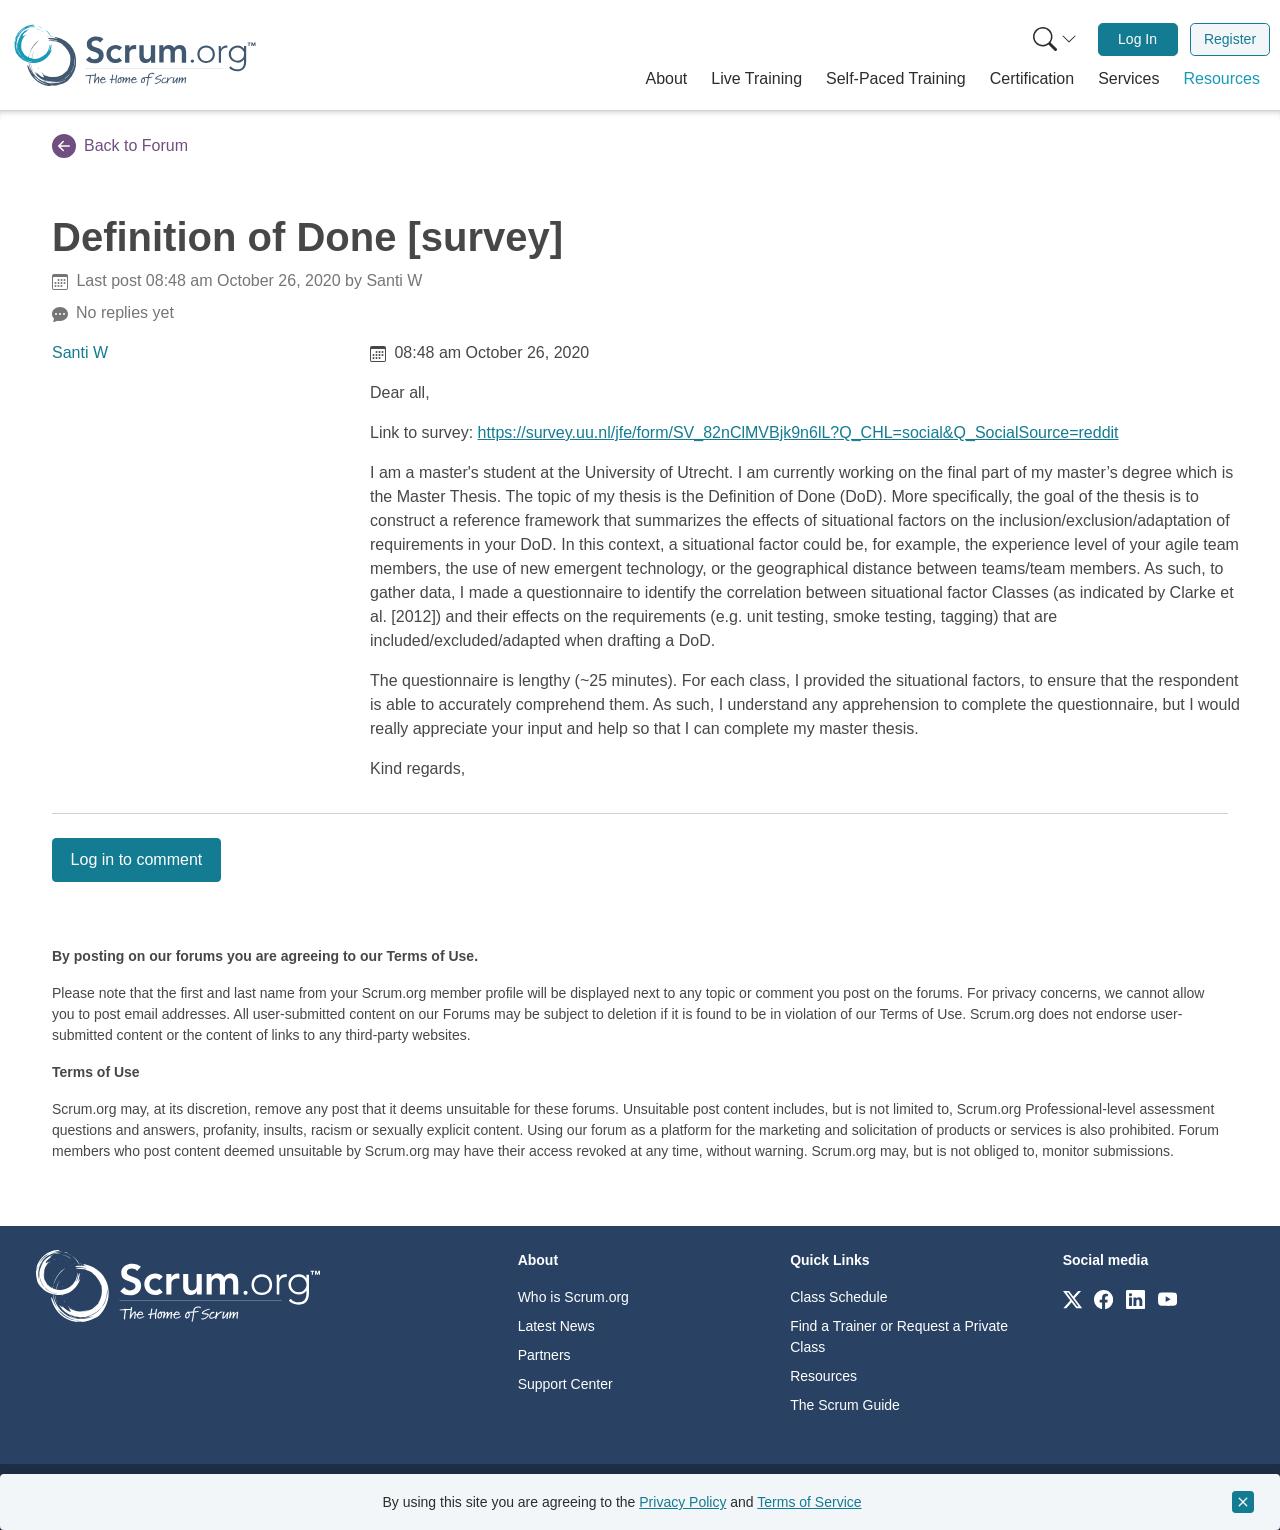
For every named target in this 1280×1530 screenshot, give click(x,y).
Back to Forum (120, 146)
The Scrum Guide (845, 1405)
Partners (544, 1355)
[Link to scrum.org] (1072, 1298)
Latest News (556, 1326)
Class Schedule (838, 1297)
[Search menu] (1055, 39)
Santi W (80, 352)
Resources (823, 1376)
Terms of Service (809, 1502)
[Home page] (135, 55)
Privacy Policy (682, 1502)
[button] (667, 79)
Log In (1137, 39)
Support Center (565, 1384)
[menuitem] (1053, 39)
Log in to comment (137, 859)
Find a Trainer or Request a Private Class (899, 1336)
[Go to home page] (178, 1284)
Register (1230, 39)
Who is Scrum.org (573, 1297)
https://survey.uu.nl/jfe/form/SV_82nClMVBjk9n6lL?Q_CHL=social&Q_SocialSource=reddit (798, 432)
